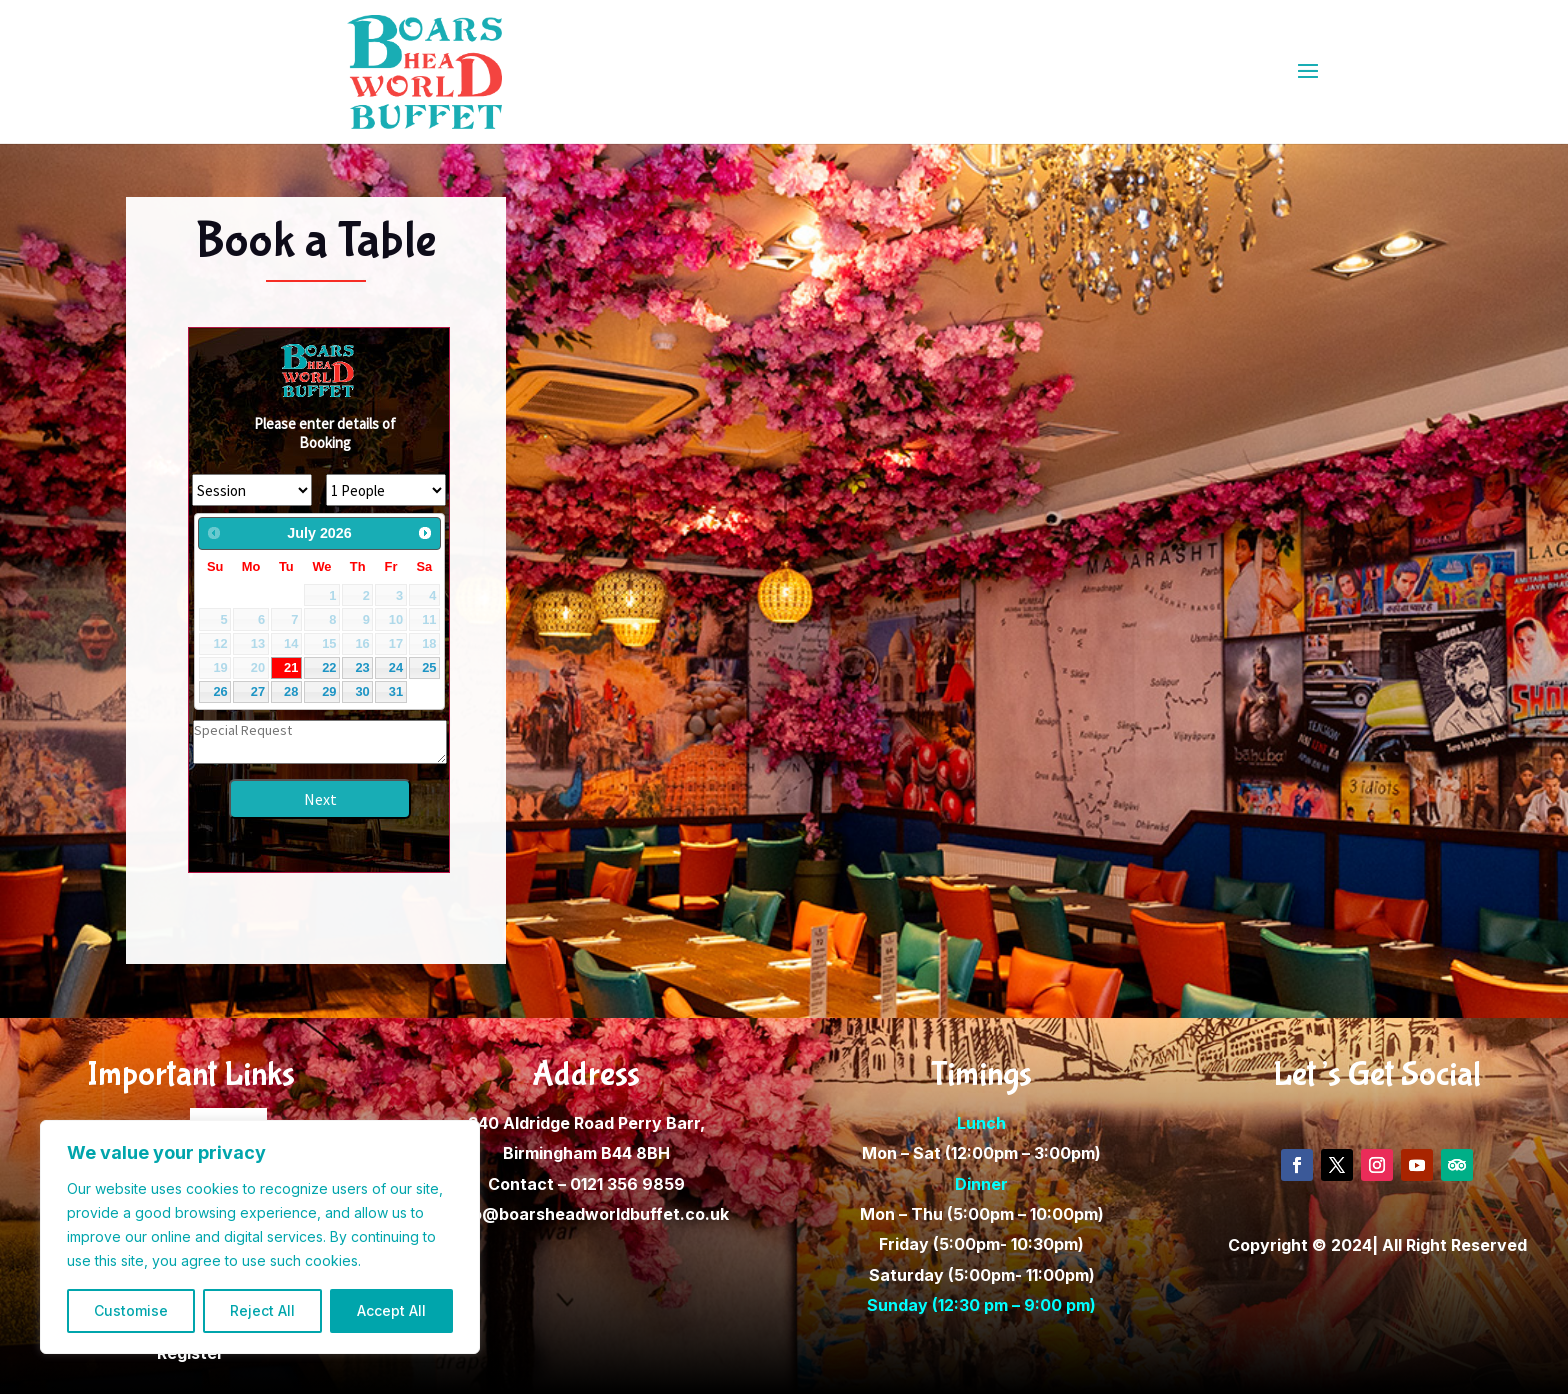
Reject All (262, 1310)
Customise (131, 1310)
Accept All (391, 1310)
